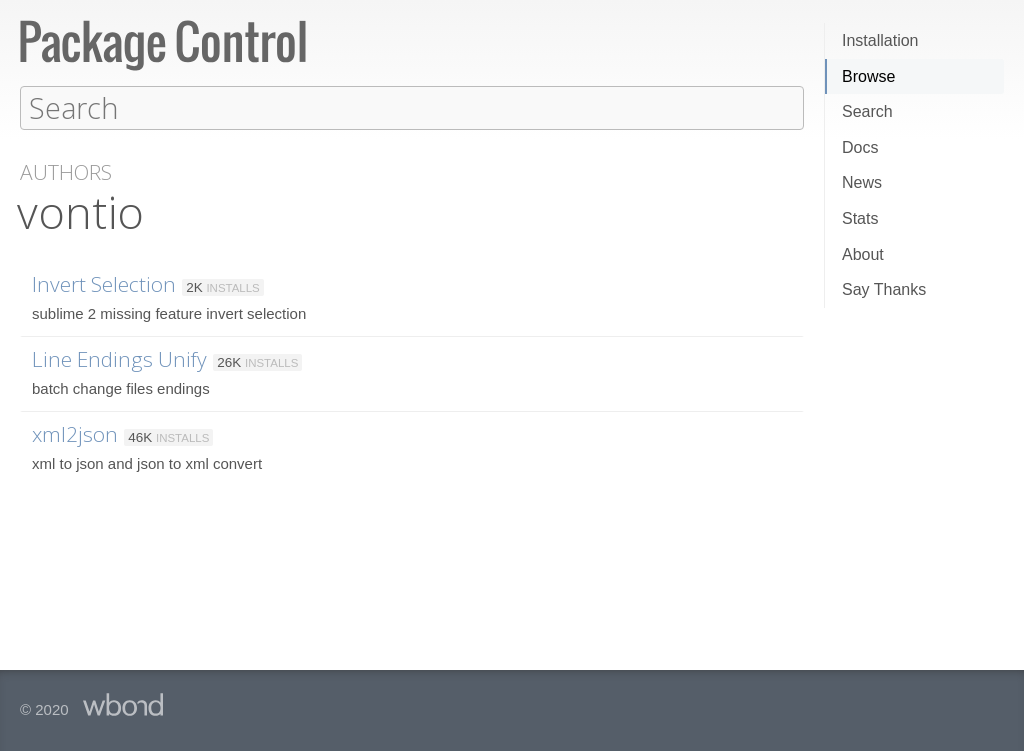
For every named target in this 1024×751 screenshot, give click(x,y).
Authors (66, 171)
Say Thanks (884, 289)
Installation (880, 40)
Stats (860, 218)
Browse (868, 76)
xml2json (75, 433)
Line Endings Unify (119, 358)
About (863, 254)
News (862, 182)
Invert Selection (104, 283)
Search (867, 111)
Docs (860, 147)
